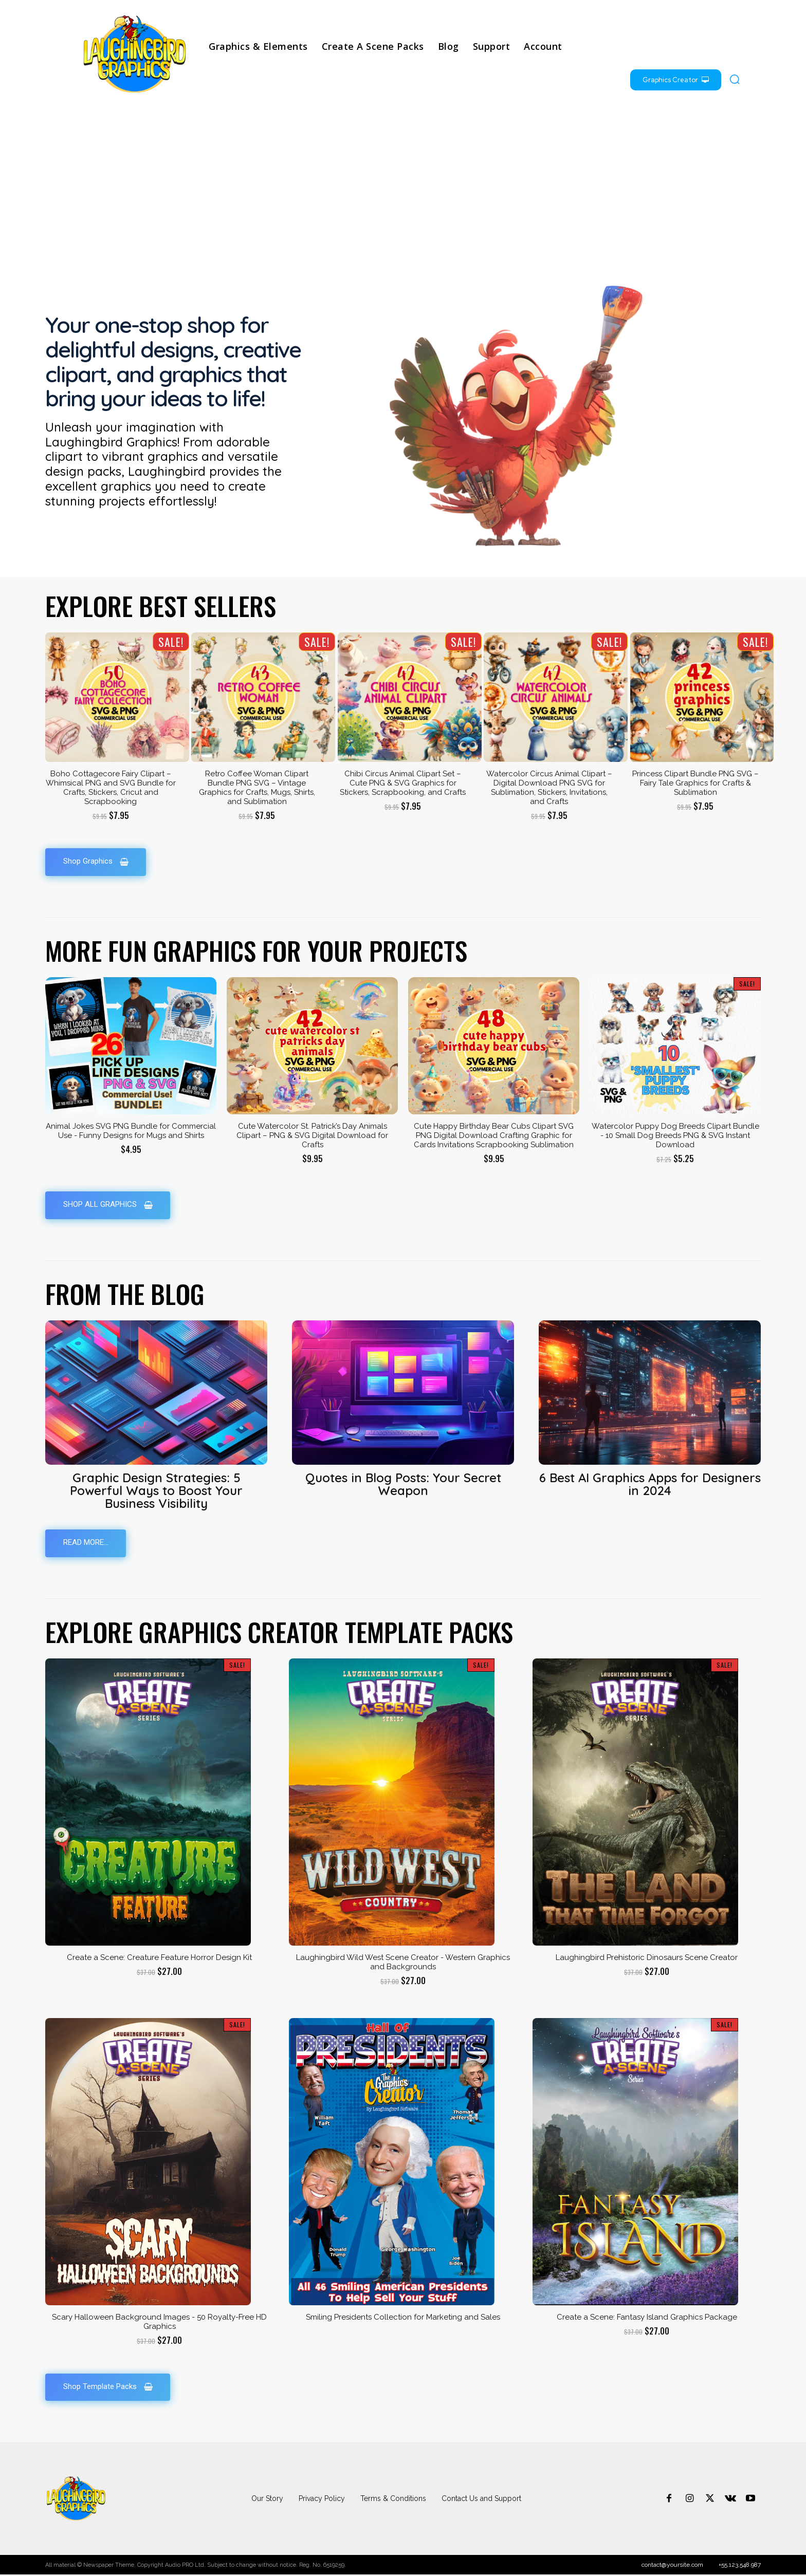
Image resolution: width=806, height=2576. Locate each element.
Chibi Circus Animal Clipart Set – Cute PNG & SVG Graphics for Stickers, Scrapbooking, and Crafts (403, 783)
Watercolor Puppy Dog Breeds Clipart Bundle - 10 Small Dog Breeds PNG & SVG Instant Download (675, 1135)
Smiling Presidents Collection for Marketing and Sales (403, 2318)
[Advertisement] (403, 188)
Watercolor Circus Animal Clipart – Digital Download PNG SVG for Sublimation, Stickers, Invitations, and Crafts (549, 787)
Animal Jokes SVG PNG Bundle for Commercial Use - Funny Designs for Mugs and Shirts (131, 1131)
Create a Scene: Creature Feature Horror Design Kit (159, 1958)
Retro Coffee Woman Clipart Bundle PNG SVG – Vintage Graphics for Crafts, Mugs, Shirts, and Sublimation (257, 787)
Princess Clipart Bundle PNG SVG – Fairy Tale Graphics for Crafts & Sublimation (695, 783)
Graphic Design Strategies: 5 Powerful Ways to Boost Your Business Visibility (156, 1490)
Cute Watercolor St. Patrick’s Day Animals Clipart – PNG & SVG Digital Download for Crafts (312, 1135)
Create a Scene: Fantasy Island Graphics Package (647, 2318)
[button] (734, 79)
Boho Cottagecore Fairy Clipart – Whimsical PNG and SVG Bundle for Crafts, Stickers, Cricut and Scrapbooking (111, 787)
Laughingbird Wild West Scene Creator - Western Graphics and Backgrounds (403, 1963)
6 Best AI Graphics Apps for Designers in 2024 (650, 1484)
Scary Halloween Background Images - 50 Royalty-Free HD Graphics (159, 2322)
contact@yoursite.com (672, 2566)
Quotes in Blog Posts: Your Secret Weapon (403, 1484)
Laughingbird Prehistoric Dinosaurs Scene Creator (647, 1958)
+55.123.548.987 (740, 2566)
